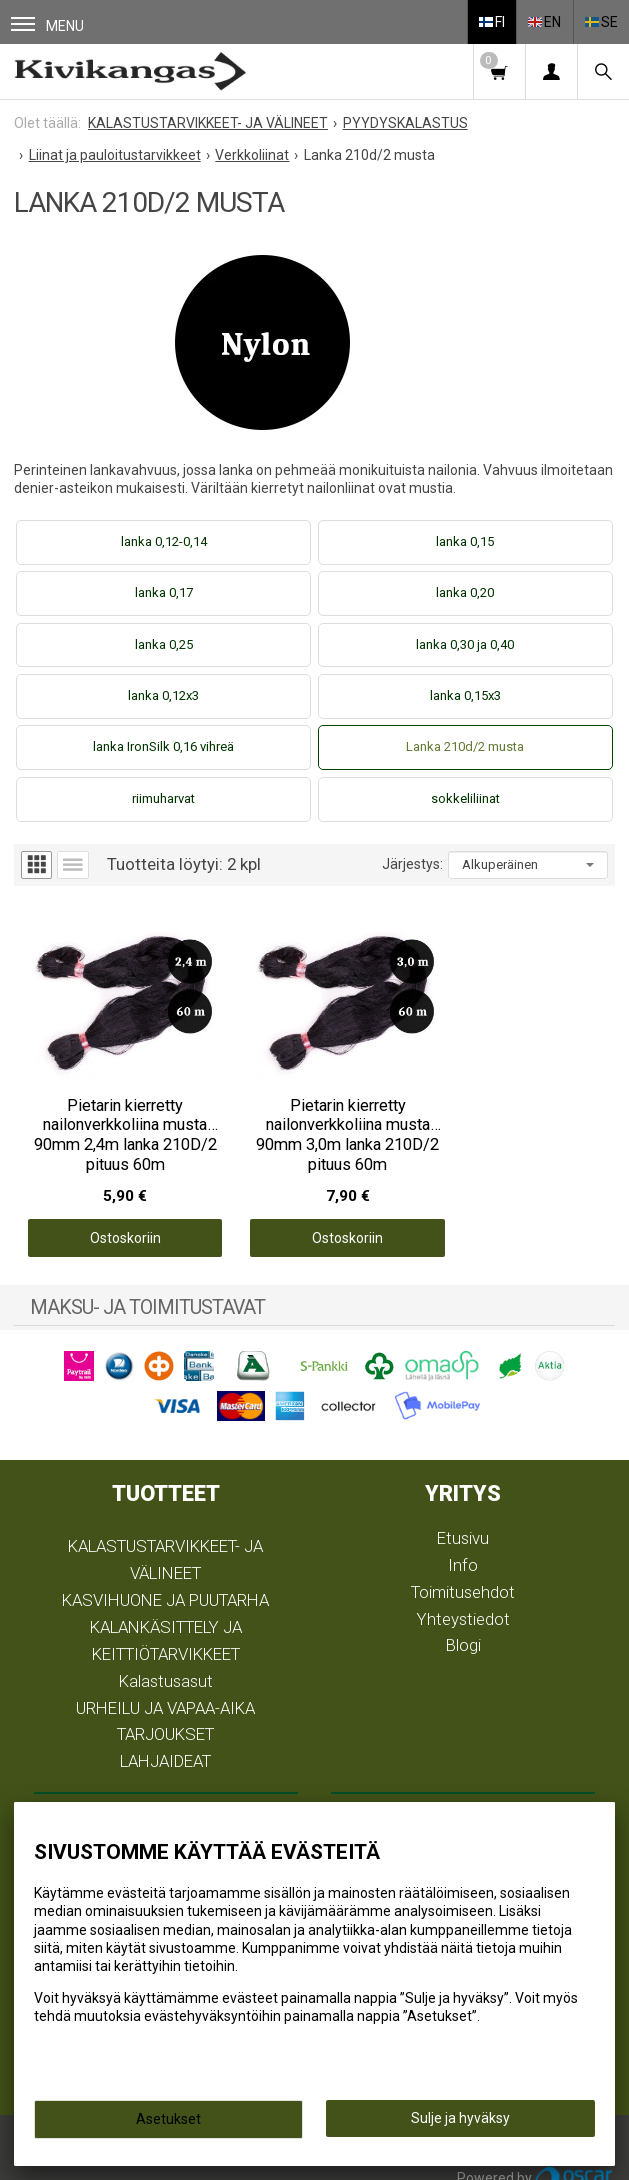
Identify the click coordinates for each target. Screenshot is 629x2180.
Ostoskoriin (114, 1219)
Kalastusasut (166, 1662)
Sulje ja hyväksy (460, 2118)
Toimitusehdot (463, 1573)
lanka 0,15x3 (465, 695)
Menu (47, 25)
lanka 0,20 (465, 592)
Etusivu (463, 1519)
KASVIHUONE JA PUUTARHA (165, 1581)
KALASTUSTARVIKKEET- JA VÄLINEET (165, 1541)
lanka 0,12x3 (163, 695)
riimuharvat (163, 798)
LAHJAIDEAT (165, 1743)
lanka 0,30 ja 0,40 (465, 644)
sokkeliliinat (465, 798)
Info (463, 1546)
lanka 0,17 (164, 592)
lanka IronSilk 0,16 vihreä (163, 746)
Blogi (463, 1627)
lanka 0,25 (164, 644)
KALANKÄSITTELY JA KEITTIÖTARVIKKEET (166, 1621)
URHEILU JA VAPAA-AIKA (165, 1689)
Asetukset (168, 2119)
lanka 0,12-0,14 (164, 541)
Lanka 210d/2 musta (465, 746)
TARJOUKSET (165, 1716)
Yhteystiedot (463, 1600)
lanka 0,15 (465, 541)
